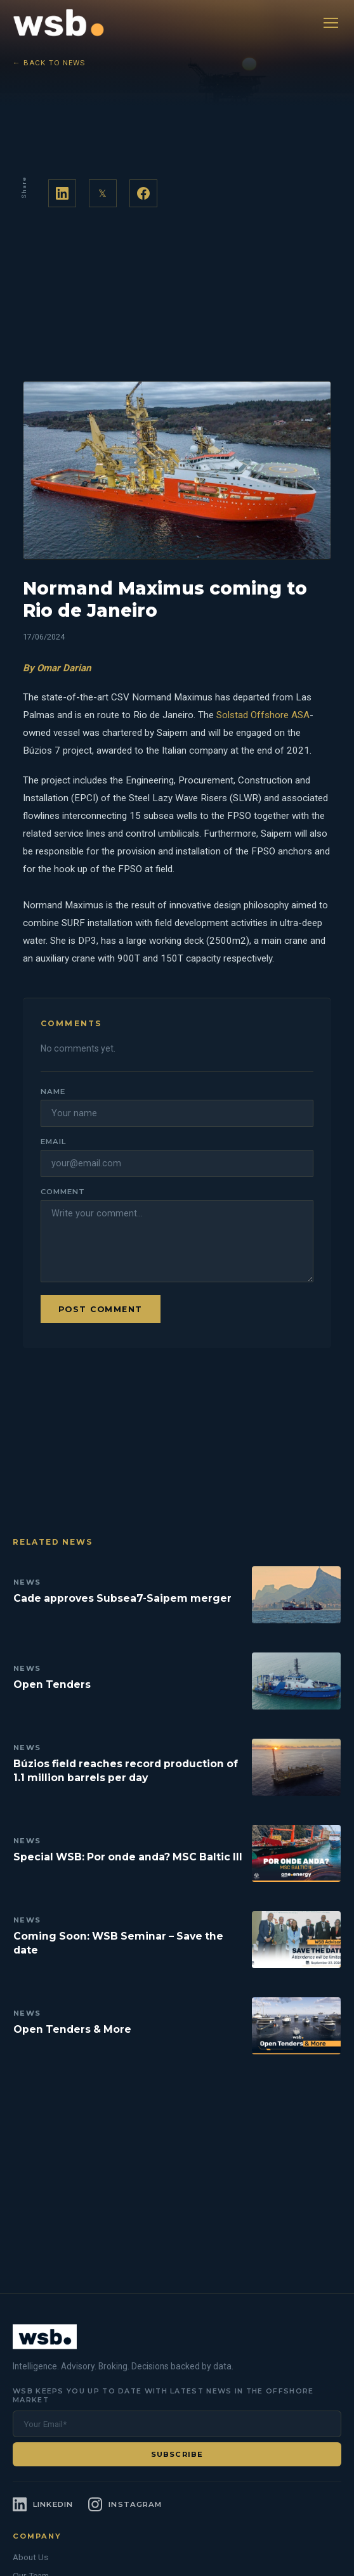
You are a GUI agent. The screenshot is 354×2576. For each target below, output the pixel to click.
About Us (30, 2557)
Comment (62, 1191)
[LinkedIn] (43, 2504)
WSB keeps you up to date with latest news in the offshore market (163, 2395)
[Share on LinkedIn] (62, 193)
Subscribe (177, 2454)
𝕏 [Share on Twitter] (102, 194)
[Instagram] (125, 2504)
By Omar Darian (57, 668)
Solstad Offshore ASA (263, 715)
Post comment (100, 1309)
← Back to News (49, 62)
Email (53, 1141)
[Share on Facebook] (143, 193)
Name (53, 1091)
